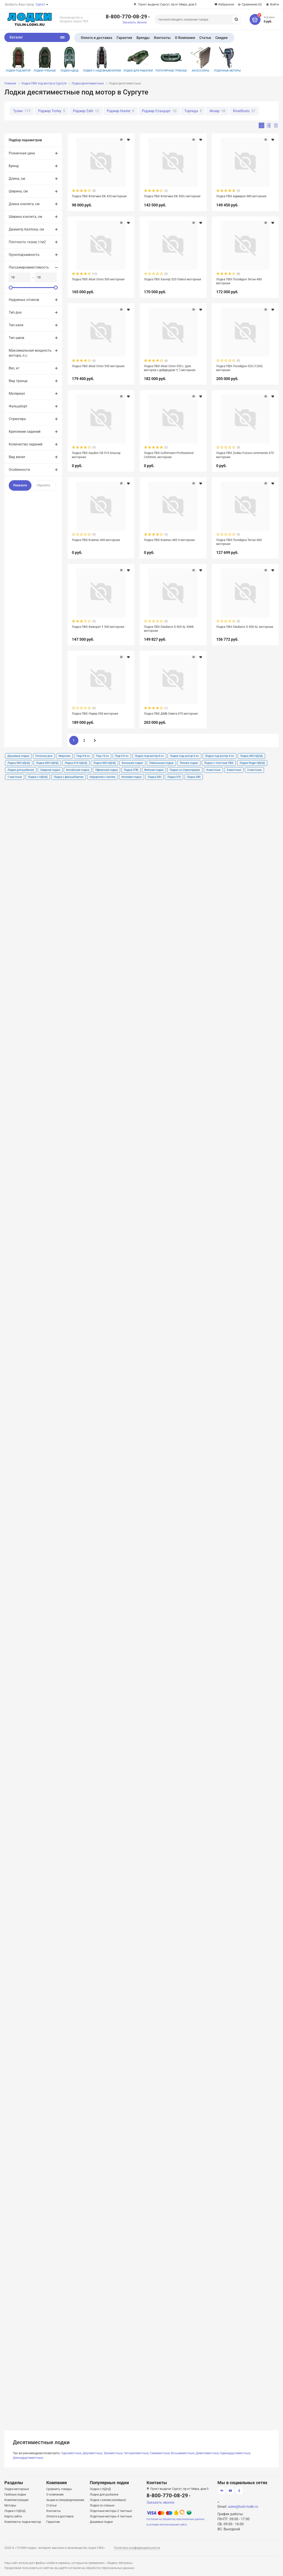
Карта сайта (13, 2516)
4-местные (213, 769)
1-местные (14, 776)
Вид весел (17, 457)
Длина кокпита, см (24, 204)
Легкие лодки (189, 762)
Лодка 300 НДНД (104, 762)
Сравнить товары (59, 2489)
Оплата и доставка (96, 38)
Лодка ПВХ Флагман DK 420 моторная (99, 196)
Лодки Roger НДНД (252, 762)
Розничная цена (22, 153)
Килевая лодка (131, 776)
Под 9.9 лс (122, 755)
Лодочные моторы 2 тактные (111, 2511)
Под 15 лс (102, 755)
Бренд (14, 166)
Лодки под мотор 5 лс (184, 755)
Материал (17, 393)
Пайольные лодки (161, 762)
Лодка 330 (154, 776)
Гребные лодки (15, 2494)
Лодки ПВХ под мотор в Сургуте (44, 83)
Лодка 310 (174, 776)
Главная (10, 83)
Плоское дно (43, 755)
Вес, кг (14, 368)
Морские (64, 755)
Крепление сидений (24, 431)
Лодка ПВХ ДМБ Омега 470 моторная (171, 713)
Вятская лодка (154, 769)
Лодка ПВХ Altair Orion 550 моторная (98, 366)
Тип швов (16, 338)
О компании (55, 2494)
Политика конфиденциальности (137, 2548)
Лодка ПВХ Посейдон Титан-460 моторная (239, 542)
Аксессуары (200, 59)
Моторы (10, 2505)
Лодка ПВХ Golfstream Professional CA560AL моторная (168, 455)
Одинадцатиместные (235, 2453)
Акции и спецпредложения (65, 2500)
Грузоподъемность (24, 255)
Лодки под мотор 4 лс (219, 755)
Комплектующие (16, 2500)
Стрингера (17, 419)
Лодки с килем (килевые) (108, 2500)
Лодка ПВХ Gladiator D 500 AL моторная (244, 626)
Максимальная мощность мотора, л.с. (30, 353)
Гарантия (124, 38)
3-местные (234, 769)
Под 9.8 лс (83, 755)
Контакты (162, 38)
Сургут (40, 4)
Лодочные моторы (227, 59)
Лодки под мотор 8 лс (149, 755)
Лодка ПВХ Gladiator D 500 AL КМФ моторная (169, 628)
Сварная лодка (50, 769)
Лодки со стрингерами (185, 769)
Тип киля (16, 325)
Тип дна (15, 312)
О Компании (185, 38)
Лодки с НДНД (38, 776)
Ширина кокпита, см (25, 217)
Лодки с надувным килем (102, 59)
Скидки (221, 38)
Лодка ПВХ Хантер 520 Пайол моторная (172, 279)
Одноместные (71, 2453)
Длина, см (17, 178)
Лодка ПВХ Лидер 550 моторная (95, 713)
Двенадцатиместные (28, 2457)
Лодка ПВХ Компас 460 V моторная (169, 540)
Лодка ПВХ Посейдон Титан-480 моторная (239, 281)
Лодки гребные (45, 59)
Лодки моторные (16, 2489)
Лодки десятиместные (88, 83)
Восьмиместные (182, 2453)
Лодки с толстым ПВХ (218, 762)
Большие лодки (132, 762)
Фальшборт (18, 406)
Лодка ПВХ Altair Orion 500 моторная (98, 279)
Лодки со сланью (102, 2505)
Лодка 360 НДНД (18, 762)
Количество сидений (25, 444)
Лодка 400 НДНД (251, 755)
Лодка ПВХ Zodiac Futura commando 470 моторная (245, 455)
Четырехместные (136, 2453)
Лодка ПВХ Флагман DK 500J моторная (172, 196)
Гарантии (53, 2522)
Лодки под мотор (18, 59)
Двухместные (92, 2453)
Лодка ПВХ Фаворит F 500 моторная (98, 626)
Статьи (205, 38)
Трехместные (113, 2453)
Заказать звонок (135, 22)
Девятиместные (207, 2453)
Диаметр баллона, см (26, 229)
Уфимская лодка (106, 769)
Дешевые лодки (18, 755)
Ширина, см (18, 191)
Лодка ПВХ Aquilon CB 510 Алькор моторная (96, 455)
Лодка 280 (193, 776)
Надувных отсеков (24, 300)
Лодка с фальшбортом (68, 776)
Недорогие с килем (102, 776)
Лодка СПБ (131, 769)
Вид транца (18, 381)
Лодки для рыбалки (138, 59)
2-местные (254, 769)
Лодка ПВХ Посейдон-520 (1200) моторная (239, 368)
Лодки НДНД (69, 59)
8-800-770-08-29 (126, 16)
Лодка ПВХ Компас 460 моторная (96, 540)
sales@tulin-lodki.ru (243, 2506)
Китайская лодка (77, 769)
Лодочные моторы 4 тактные (111, 2516)
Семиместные (160, 2453)
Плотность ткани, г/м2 (27, 242)
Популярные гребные (171, 59)
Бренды (143, 38)
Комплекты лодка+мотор (22, 2522)
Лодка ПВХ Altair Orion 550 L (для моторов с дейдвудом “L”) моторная (169, 368)
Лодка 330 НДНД (47, 762)
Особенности (19, 470)
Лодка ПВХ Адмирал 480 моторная (241, 196)
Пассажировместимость (29, 267)
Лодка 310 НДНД (76, 762)
